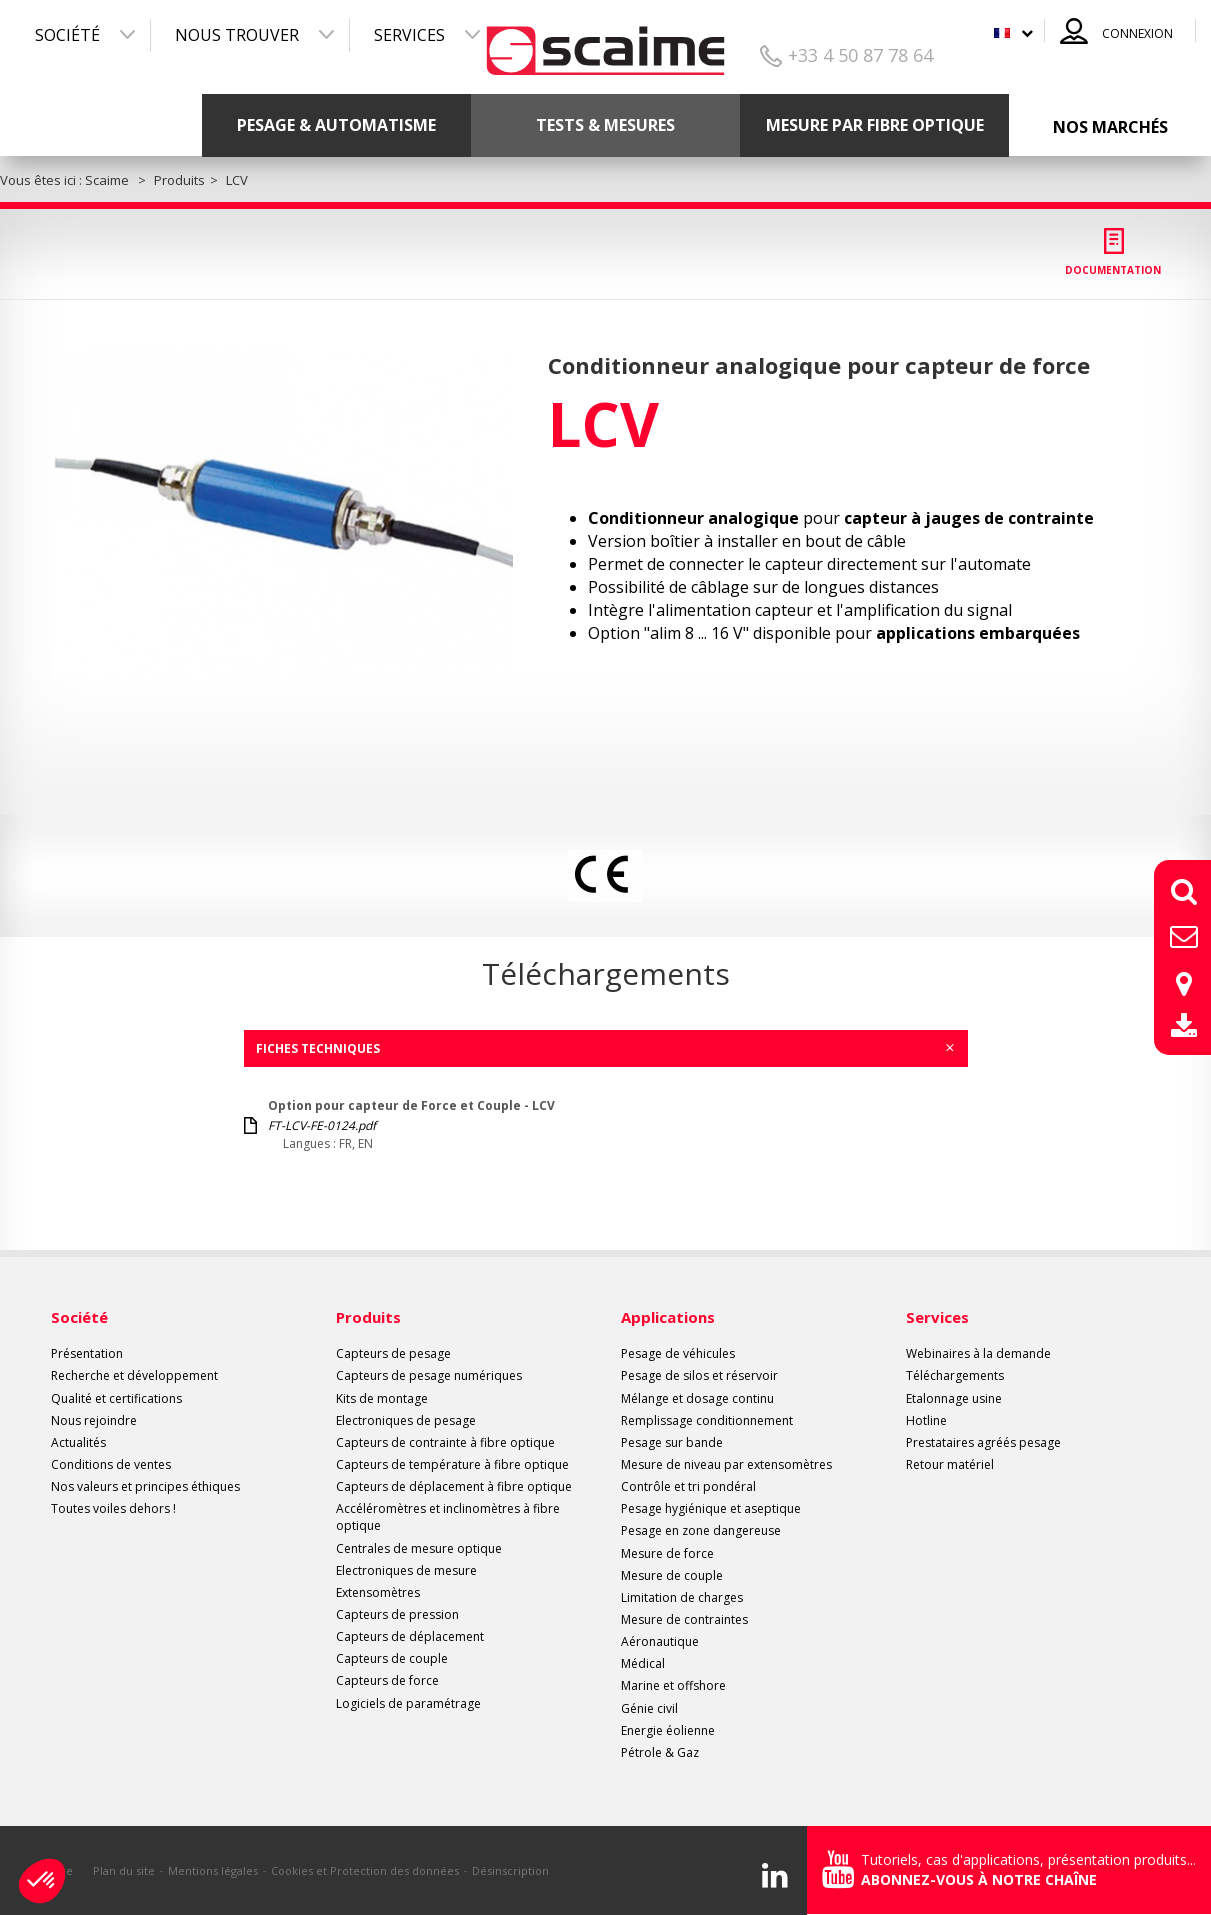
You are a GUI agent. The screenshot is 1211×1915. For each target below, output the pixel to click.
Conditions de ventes (111, 1464)
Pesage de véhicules (678, 1353)
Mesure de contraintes (684, 1619)
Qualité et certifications (116, 1398)
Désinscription (510, 1870)
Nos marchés (1110, 127)
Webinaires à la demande (978, 1353)
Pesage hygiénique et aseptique (711, 1508)
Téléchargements (955, 1375)
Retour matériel (950, 1464)
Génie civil (649, 1708)
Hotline (926, 1420)
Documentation (1113, 270)
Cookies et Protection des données (365, 1870)
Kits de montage (382, 1398)
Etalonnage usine (954, 1398)
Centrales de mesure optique (419, 1548)
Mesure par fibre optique (875, 125)
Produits (368, 1317)
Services (409, 35)
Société (67, 35)
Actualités (78, 1442)
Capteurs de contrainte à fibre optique (445, 1442)
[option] (282, 514)
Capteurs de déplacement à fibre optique (454, 1486)
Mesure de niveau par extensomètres (726, 1464)
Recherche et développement (134, 1375)
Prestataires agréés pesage (983, 1442)
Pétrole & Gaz (660, 1752)
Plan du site (124, 1870)
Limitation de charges (682, 1597)
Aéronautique (660, 1641)
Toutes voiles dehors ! (113, 1508)
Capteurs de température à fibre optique (452, 1464)
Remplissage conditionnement (707, 1420)
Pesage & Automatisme (336, 125)
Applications (668, 1317)
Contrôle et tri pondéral (688, 1486)
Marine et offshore (673, 1685)
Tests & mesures (605, 125)
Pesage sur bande (672, 1442)
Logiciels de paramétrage (408, 1703)
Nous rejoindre (94, 1420)
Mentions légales (213, 1870)
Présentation (87, 1353)
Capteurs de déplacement (410, 1636)
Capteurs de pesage (393, 1353)
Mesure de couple (672, 1575)
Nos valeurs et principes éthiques (145, 1486)
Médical (643, 1663)
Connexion (1137, 33)
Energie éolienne (668, 1730)
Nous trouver (237, 35)
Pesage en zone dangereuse (701, 1530)
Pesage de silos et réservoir (699, 1375)
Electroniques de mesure (406, 1570)
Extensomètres (378, 1592)
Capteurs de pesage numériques (429, 1375)
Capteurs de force (387, 1680)
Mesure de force (667, 1553)
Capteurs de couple (392, 1658)
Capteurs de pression (397, 1614)
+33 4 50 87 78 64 (860, 55)
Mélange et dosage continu (697, 1398)
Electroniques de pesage (406, 1420)
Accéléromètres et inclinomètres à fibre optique (448, 1517)
